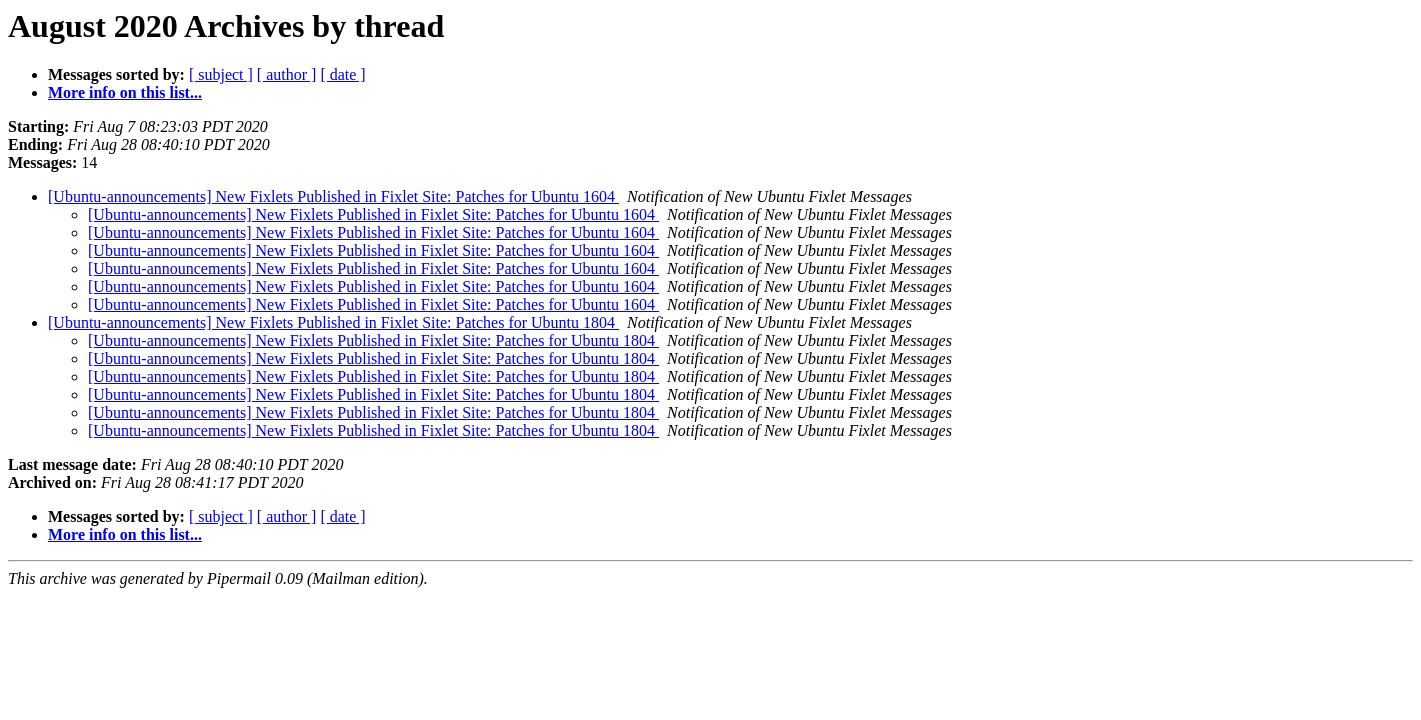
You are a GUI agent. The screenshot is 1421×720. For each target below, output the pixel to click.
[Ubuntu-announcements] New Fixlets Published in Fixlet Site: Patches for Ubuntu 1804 (333, 322)
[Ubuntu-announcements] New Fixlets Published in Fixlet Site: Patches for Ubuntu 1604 (333, 196)
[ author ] (287, 74)
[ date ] (342, 74)
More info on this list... (125, 92)
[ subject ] (221, 74)
